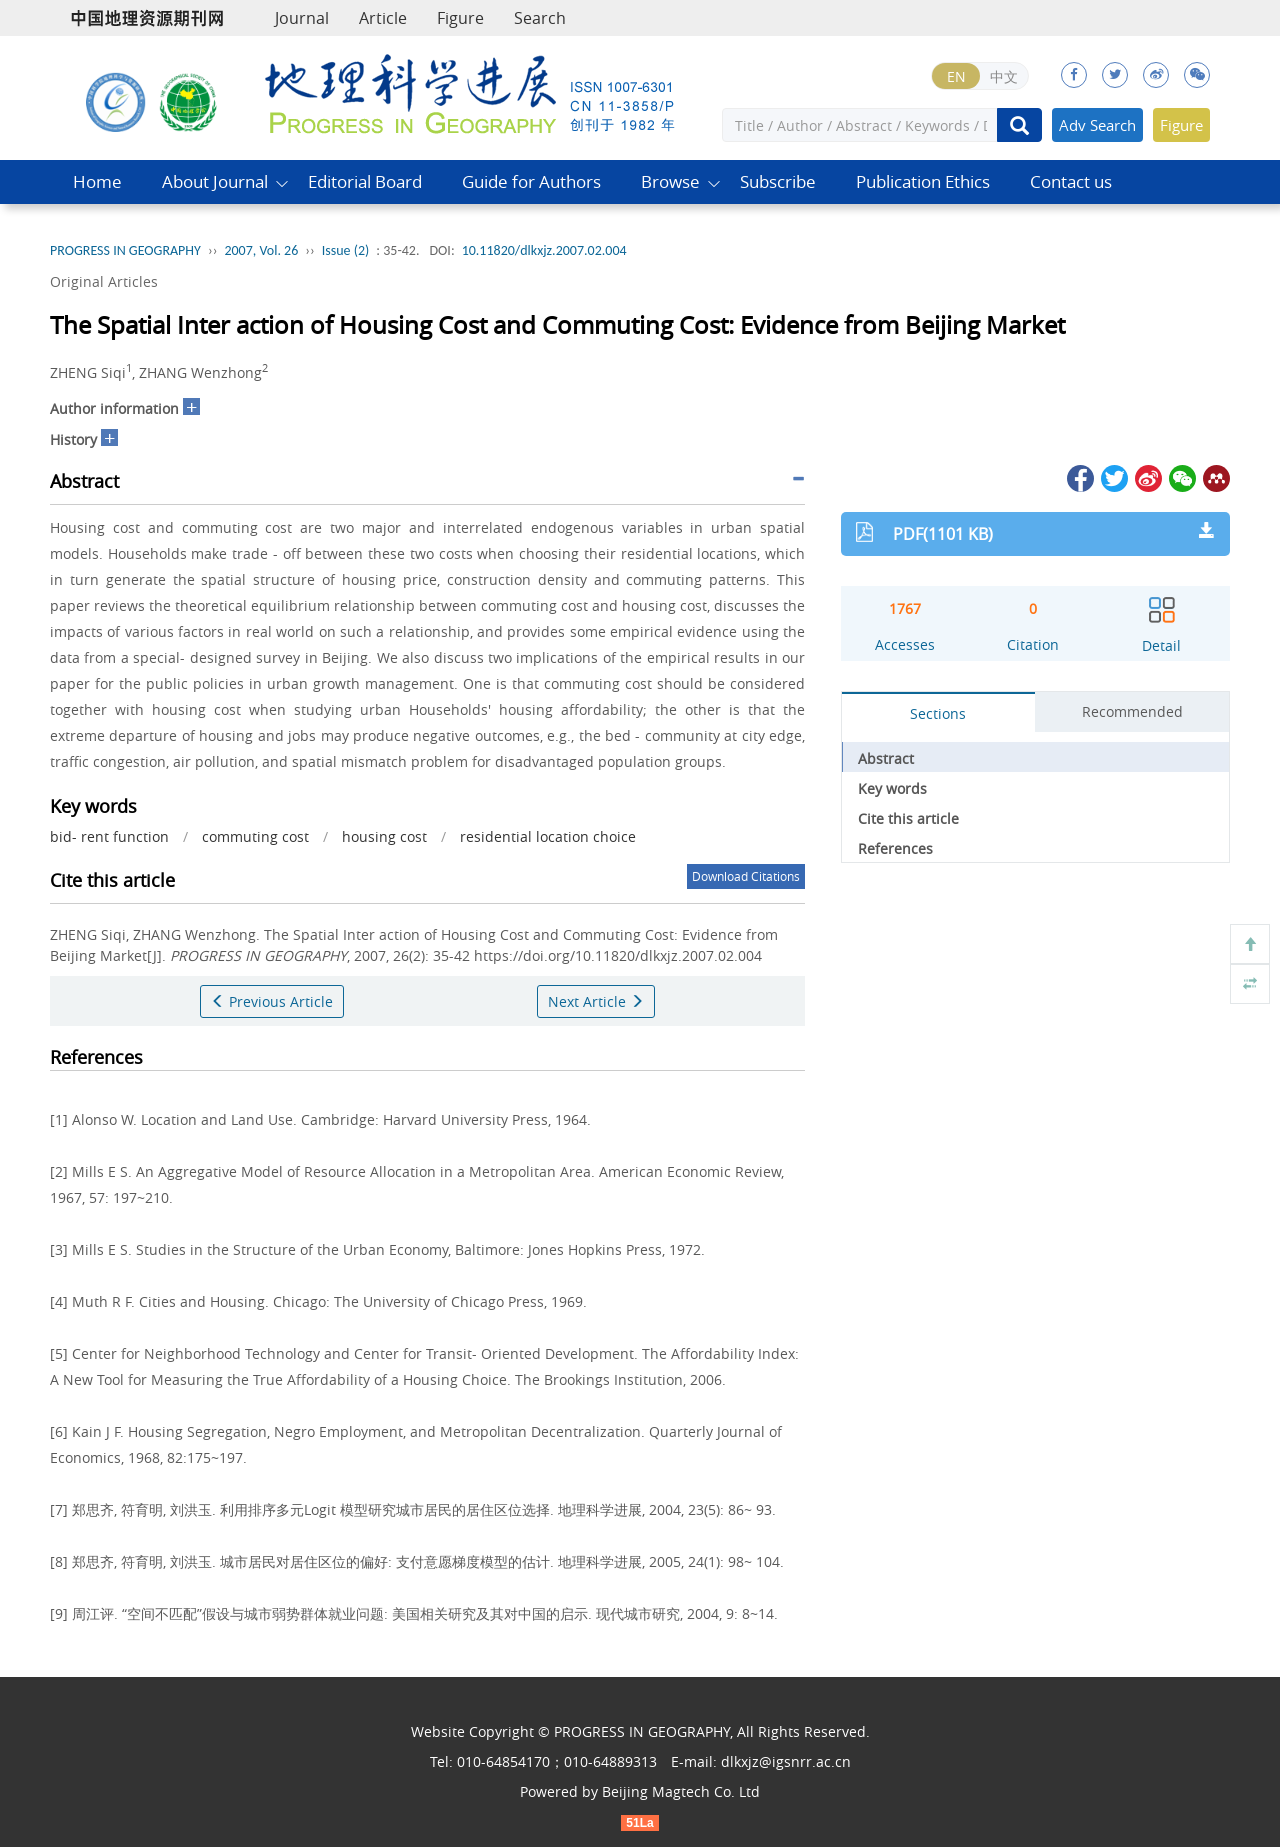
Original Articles (104, 281)
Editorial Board (365, 181)
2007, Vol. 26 (261, 250)
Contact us (1071, 181)
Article (383, 18)
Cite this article (908, 818)
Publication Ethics (923, 181)
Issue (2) (346, 250)
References (895, 848)
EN (956, 76)
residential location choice (548, 836)
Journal (302, 18)
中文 (1004, 76)
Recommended (1132, 711)
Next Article (596, 1001)
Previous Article (272, 1001)
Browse (670, 181)
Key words (892, 788)
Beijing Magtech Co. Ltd (681, 1791)
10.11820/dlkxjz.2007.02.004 (544, 250)
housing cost (384, 836)
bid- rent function (109, 836)
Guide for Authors (531, 181)
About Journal (215, 181)
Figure (460, 18)
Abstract (886, 758)
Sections (938, 713)
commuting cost (255, 836)
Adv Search (1097, 125)
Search (540, 18)
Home (97, 181)
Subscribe (778, 181)
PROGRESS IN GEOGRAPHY (125, 250)
